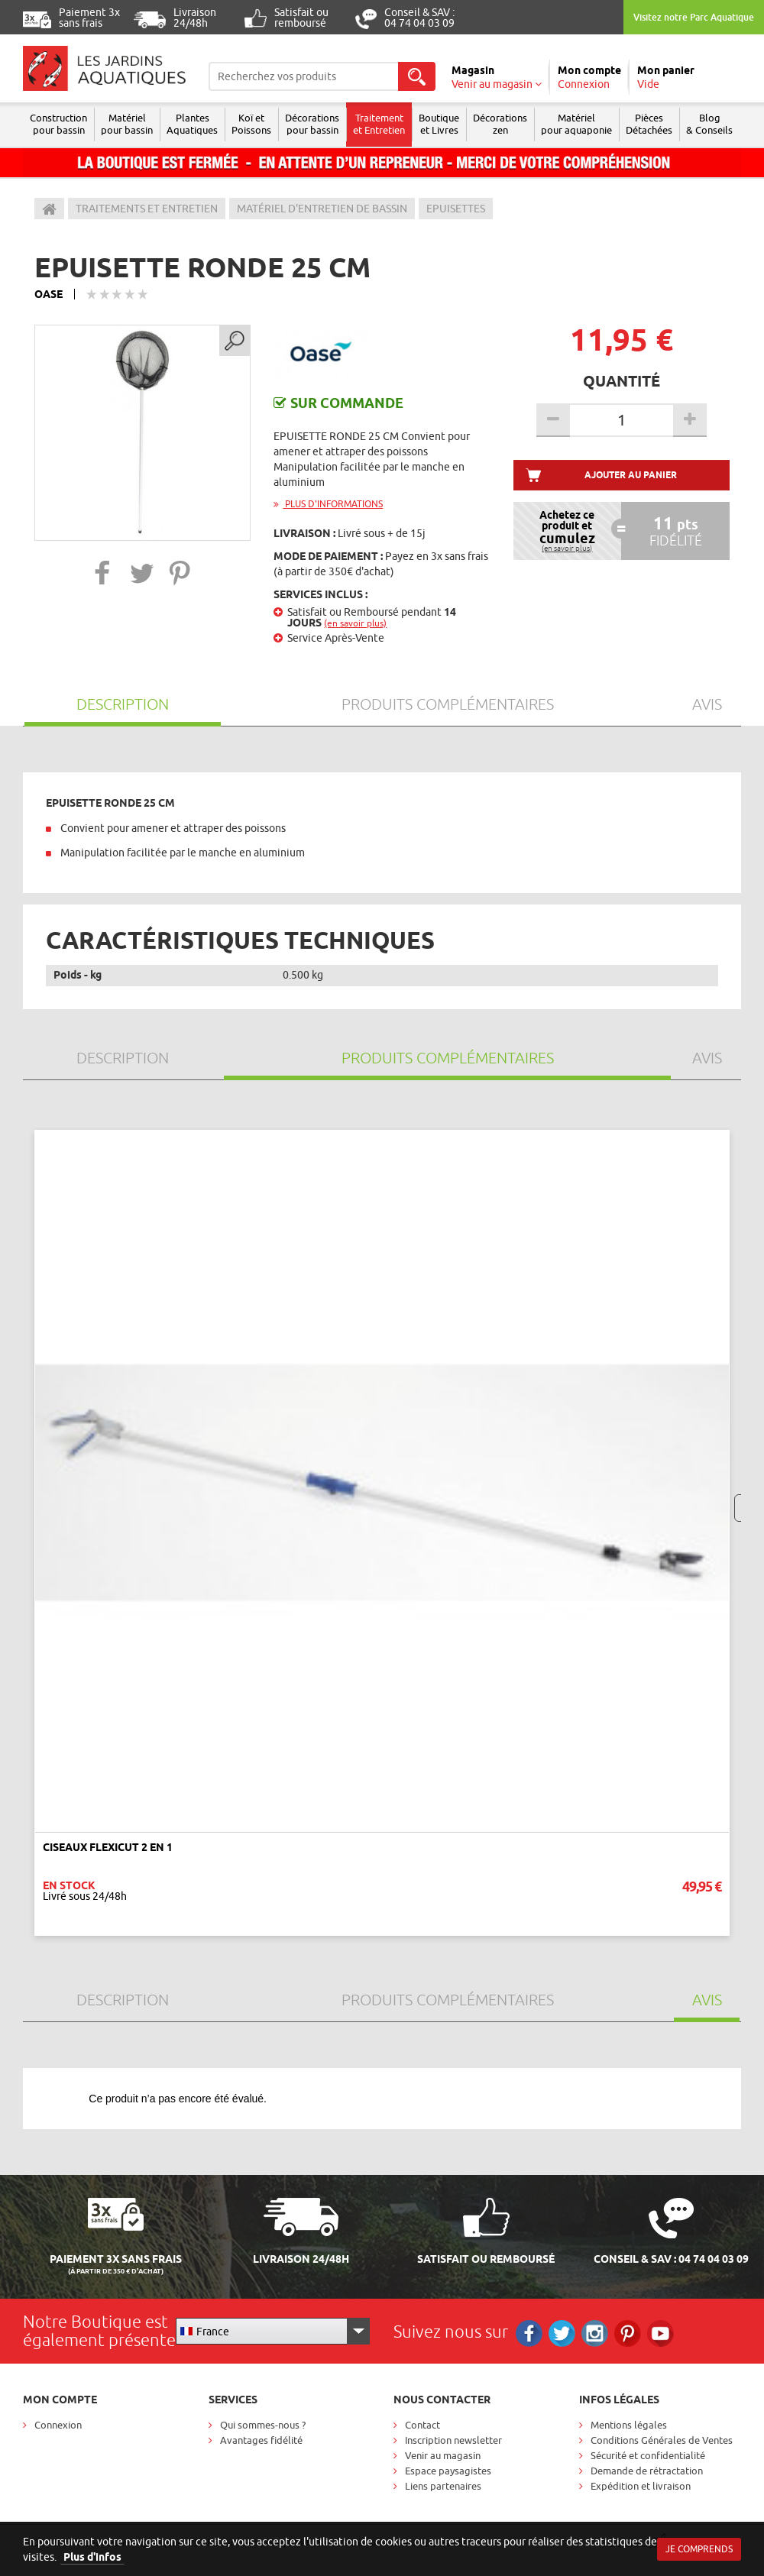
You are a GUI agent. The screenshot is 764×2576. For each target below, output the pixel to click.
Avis (707, 704)
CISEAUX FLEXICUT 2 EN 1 (108, 1847)
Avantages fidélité (261, 2440)
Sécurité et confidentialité (648, 2455)
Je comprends (699, 2549)
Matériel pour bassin (127, 123)
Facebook (529, 2333)
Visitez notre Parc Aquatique (693, 17)
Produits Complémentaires (448, 704)
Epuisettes (455, 208)
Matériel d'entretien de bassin (322, 208)
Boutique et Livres (439, 123)
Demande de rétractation (647, 2470)
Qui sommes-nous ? (263, 2424)
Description (122, 704)
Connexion (58, 2424)
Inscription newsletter (453, 2440)
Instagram (594, 2333)
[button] (103, 572)
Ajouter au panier (630, 475)
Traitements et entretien (147, 208)
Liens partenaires (443, 2486)
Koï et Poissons (251, 123)
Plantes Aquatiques (192, 123)
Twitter (562, 2333)
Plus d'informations (328, 504)
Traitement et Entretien (379, 123)
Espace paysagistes (448, 2470)
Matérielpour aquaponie (576, 123)
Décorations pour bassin (312, 123)
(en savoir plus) (355, 623)
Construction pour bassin (58, 123)
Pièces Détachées (649, 123)
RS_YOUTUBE (660, 2333)
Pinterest (627, 2333)
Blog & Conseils (709, 123)
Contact (422, 2424)
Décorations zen (500, 123)
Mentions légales (629, 2424)
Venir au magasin (443, 2455)
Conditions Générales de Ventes (662, 2440)
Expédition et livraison (641, 2486)
